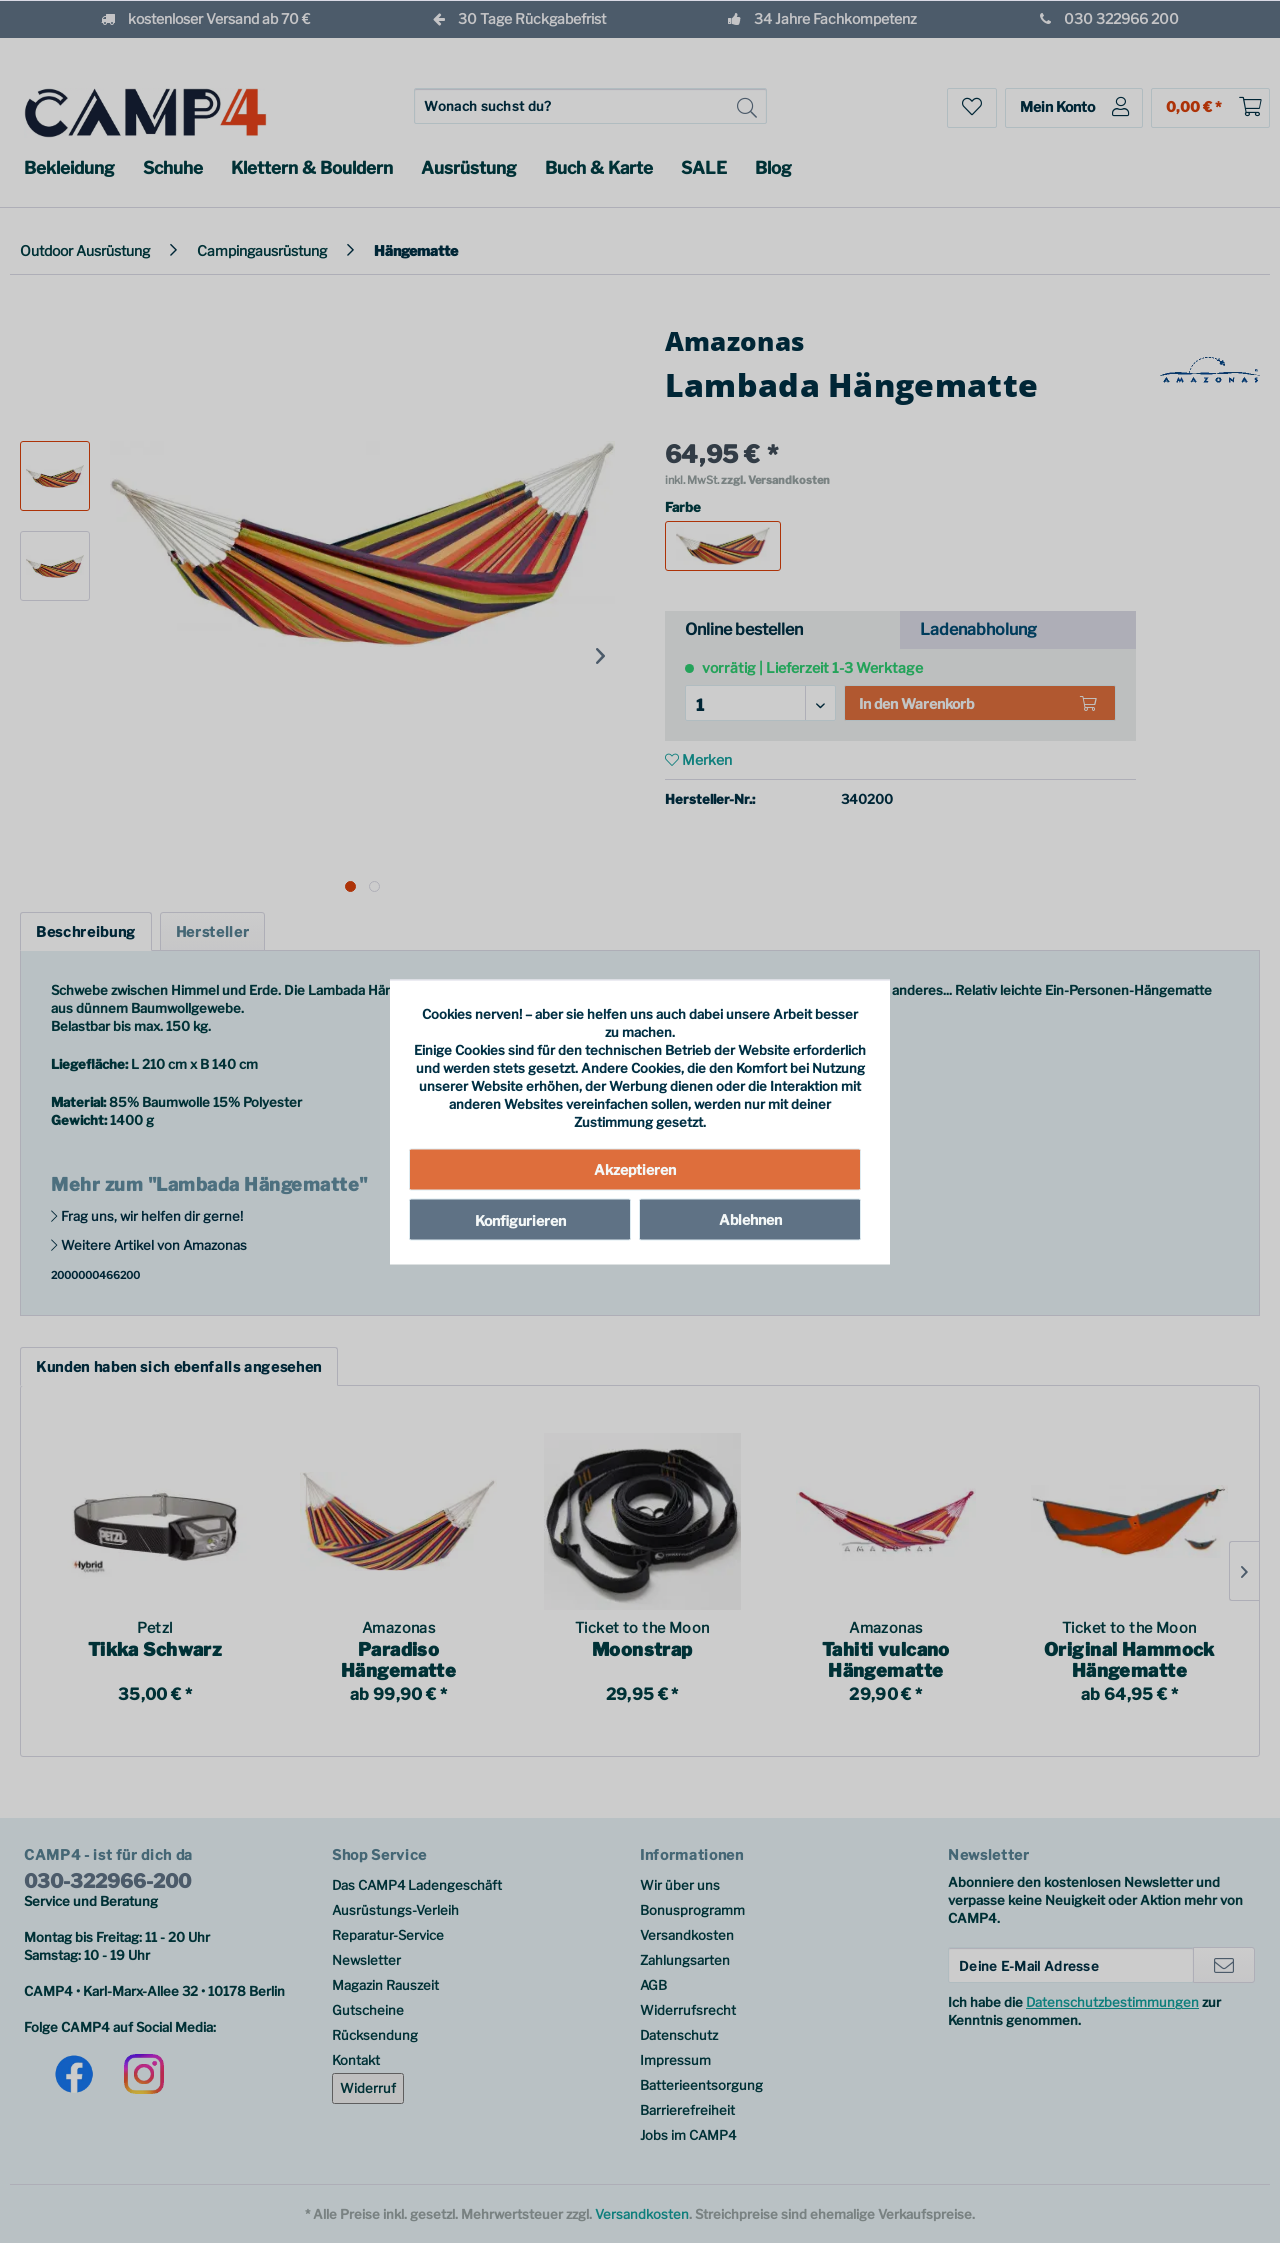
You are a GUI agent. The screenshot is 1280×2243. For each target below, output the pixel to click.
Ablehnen (750, 1219)
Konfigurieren (520, 1220)
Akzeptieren (635, 1169)
